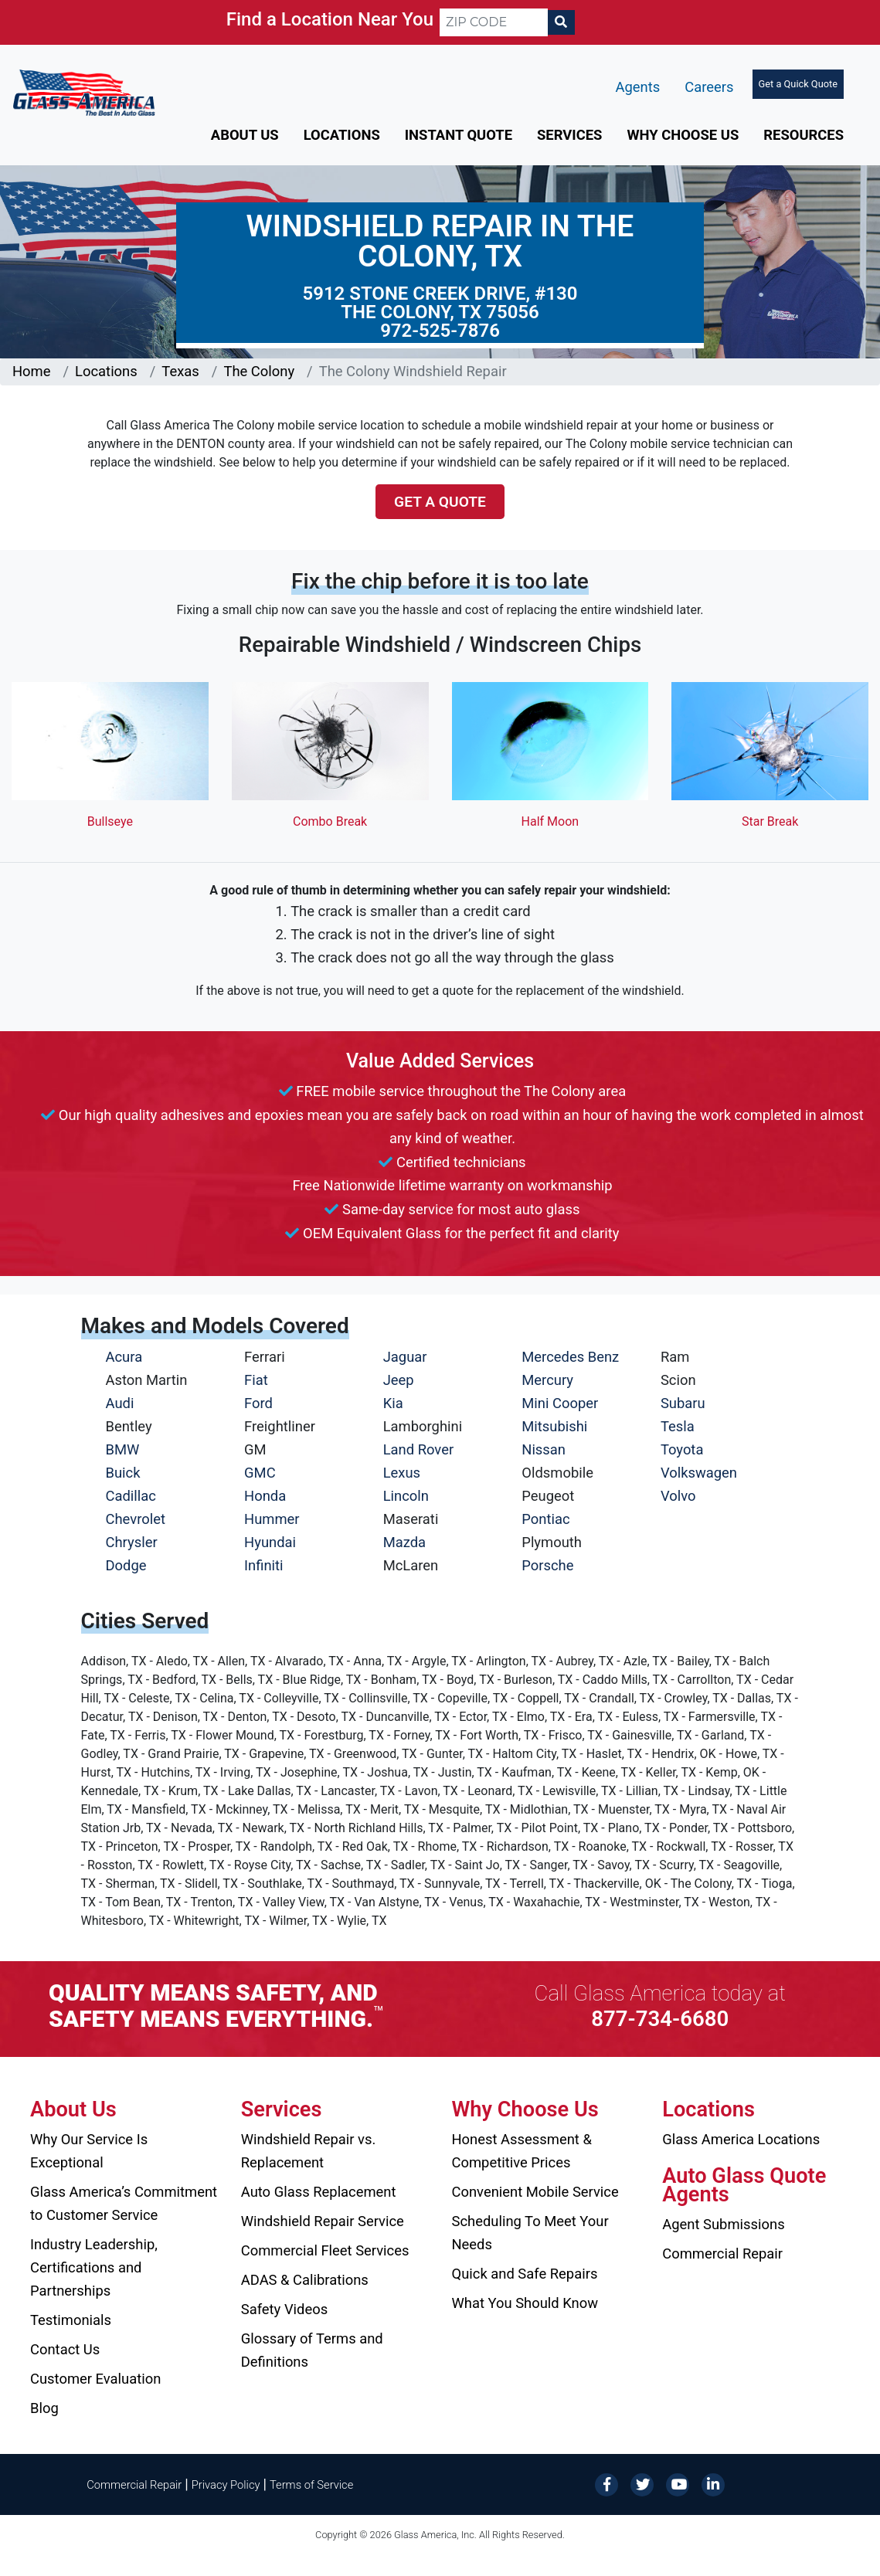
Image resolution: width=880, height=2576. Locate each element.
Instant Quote (458, 135)
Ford (258, 1403)
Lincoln (406, 1496)
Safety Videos (284, 2309)
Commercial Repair (722, 2253)
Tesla (678, 1426)
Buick (123, 1472)
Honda (265, 1496)
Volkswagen (699, 1472)
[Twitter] (642, 2484)
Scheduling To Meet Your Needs (530, 2232)
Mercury (547, 1380)
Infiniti (263, 1565)
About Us (245, 135)
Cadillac (131, 1496)
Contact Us (65, 2349)
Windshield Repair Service (322, 2221)
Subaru (683, 1403)
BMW (123, 1449)
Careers (709, 87)
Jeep (398, 1380)
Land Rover (418, 1449)
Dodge (126, 1565)
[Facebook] (606, 2484)
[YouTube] (677, 2484)
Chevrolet (135, 1519)
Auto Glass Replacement (318, 2192)
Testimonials (70, 2320)
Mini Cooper (560, 1403)
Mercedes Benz (570, 1357)
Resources (803, 135)
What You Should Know (525, 2303)
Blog (44, 2408)
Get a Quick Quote (798, 84)
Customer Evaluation (95, 2379)
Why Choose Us (683, 135)
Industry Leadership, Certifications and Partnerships (94, 2267)
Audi (120, 1403)
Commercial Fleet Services (325, 2250)
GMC (260, 1472)
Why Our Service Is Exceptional (89, 2150)
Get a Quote (440, 502)
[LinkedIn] (713, 2484)
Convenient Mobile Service (535, 2192)
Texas (180, 371)
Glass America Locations (741, 2139)
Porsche (547, 1565)
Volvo (678, 1496)
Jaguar (405, 1357)
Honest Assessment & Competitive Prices (522, 2150)
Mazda (404, 1542)
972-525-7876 (440, 330)
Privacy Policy (226, 2485)
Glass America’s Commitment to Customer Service (123, 2203)
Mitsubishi (554, 1426)
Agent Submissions (723, 2224)
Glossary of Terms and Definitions (312, 2350)
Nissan (544, 1449)
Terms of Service (311, 2485)
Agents (638, 87)
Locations (342, 135)
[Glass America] (83, 91)
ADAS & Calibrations (305, 2280)
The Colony (258, 371)
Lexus (401, 1472)
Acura (124, 1357)
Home (31, 371)
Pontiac (545, 1519)
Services (569, 135)
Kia (393, 1403)
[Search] (561, 22)
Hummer (272, 1519)
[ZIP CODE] (494, 22)
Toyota (682, 1449)
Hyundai (270, 1542)
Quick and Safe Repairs (525, 2273)
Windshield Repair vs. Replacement (308, 2150)
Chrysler (132, 1542)
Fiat (256, 1380)
